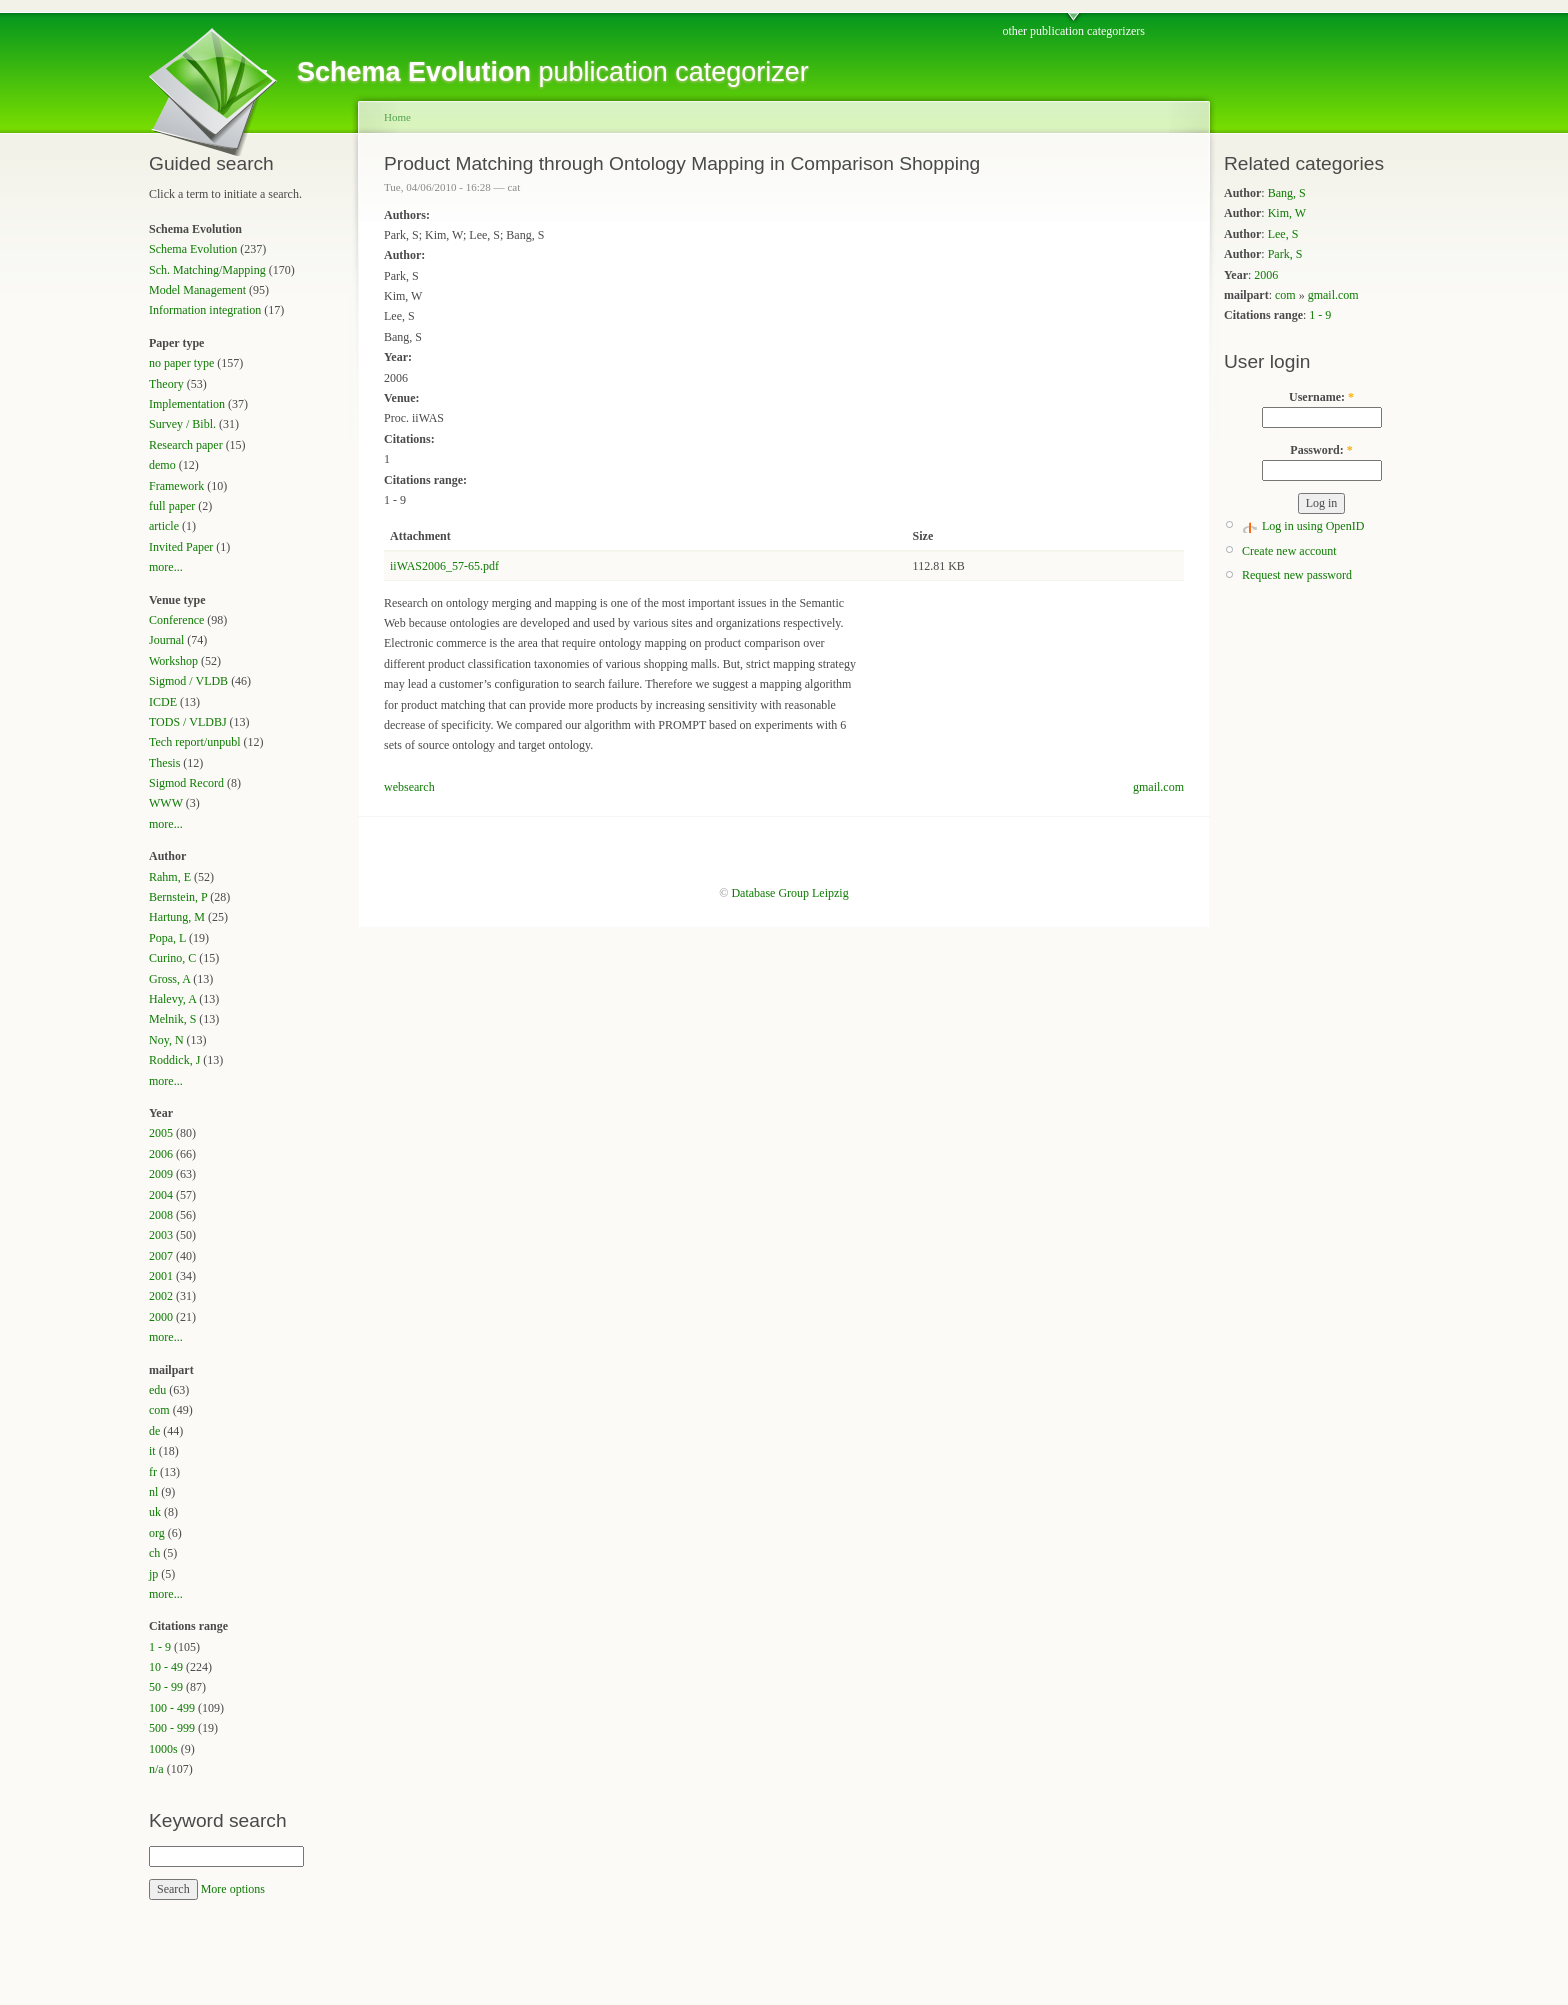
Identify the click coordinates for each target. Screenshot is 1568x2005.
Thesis (164, 763)
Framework (176, 486)
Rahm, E (170, 877)
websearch (409, 787)
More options (233, 1889)
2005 (161, 1133)
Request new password (1297, 575)
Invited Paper (181, 547)
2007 (161, 1256)
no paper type (181, 363)
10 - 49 (166, 1667)
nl (153, 1492)
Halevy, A (172, 999)
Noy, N (166, 1040)
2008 (161, 1215)
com (159, 1410)
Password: (1321, 450)
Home (397, 117)
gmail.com (1158, 787)
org (157, 1533)
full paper (172, 506)
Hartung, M (177, 917)
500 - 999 (172, 1728)
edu (157, 1390)
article (164, 526)
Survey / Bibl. (182, 424)
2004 (161, 1195)
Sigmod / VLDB (188, 681)
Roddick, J (174, 1060)
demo (162, 465)
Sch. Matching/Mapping (207, 270)
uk (155, 1512)
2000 (161, 1317)
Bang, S (1287, 193)
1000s (163, 1749)
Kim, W (1287, 213)
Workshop (173, 661)
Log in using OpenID (1313, 526)
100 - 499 (172, 1708)
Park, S (1285, 254)
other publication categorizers (1073, 31)
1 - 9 (160, 1647)
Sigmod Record (186, 783)
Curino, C (172, 958)
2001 (161, 1276)
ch (154, 1553)
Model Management (197, 290)
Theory (166, 384)
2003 (161, 1235)
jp (153, 1574)
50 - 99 (166, 1687)
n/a (156, 1769)
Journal (166, 640)
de (154, 1431)
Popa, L (167, 938)
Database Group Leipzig (789, 893)
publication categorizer (553, 72)
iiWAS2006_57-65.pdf (444, 566)
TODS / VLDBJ (188, 722)
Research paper (186, 445)
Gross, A (169, 979)
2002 (161, 1296)
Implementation (187, 404)
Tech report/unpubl (194, 742)
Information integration (205, 310)
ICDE (163, 702)
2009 (161, 1174)
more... (166, 567)
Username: (1321, 397)
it (152, 1451)
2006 (161, 1154)
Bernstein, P (178, 897)
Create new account (1289, 551)
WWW (166, 803)
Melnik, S (172, 1019)
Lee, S (1283, 234)
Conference (176, 620)
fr (153, 1472)
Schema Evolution (193, 249)
